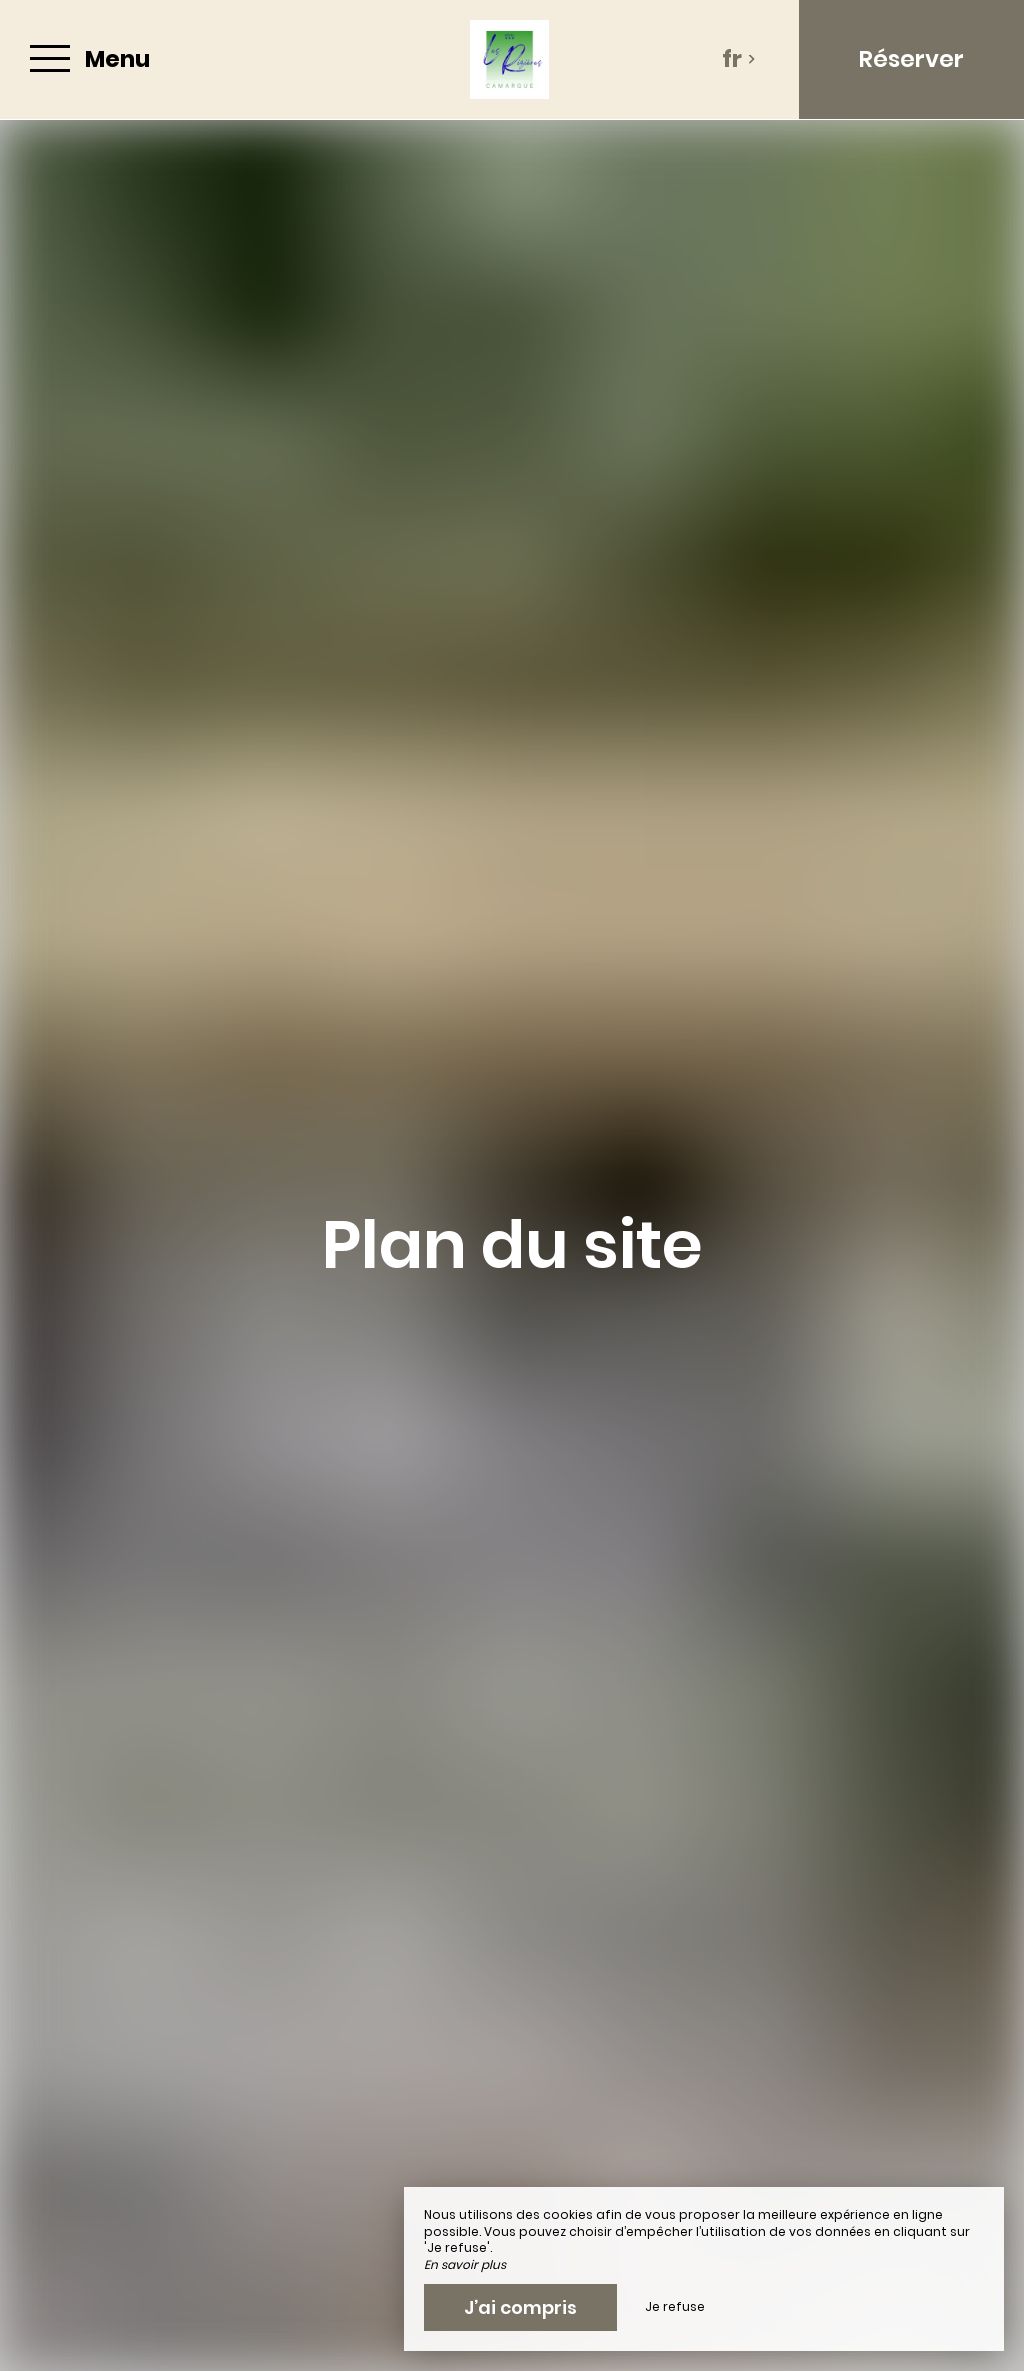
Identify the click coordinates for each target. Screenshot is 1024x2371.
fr (739, 59)
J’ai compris (520, 2307)
